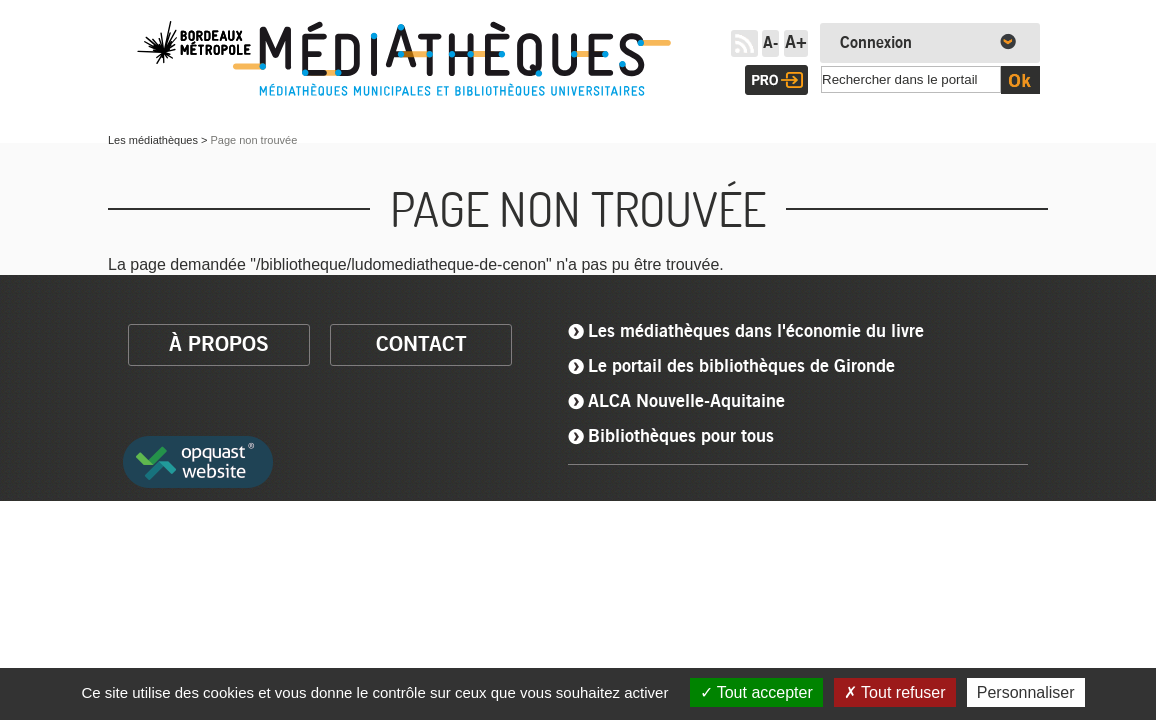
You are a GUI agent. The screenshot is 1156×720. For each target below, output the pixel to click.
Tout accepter (756, 692)
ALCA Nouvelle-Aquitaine (686, 402)
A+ (796, 43)
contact (421, 344)
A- (770, 43)
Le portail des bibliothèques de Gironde (741, 367)
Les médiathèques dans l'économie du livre (756, 332)
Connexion (876, 43)
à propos (219, 344)
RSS (744, 43)
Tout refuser (895, 692)
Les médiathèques (153, 140)
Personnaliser (1026, 692)
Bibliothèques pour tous (681, 437)
